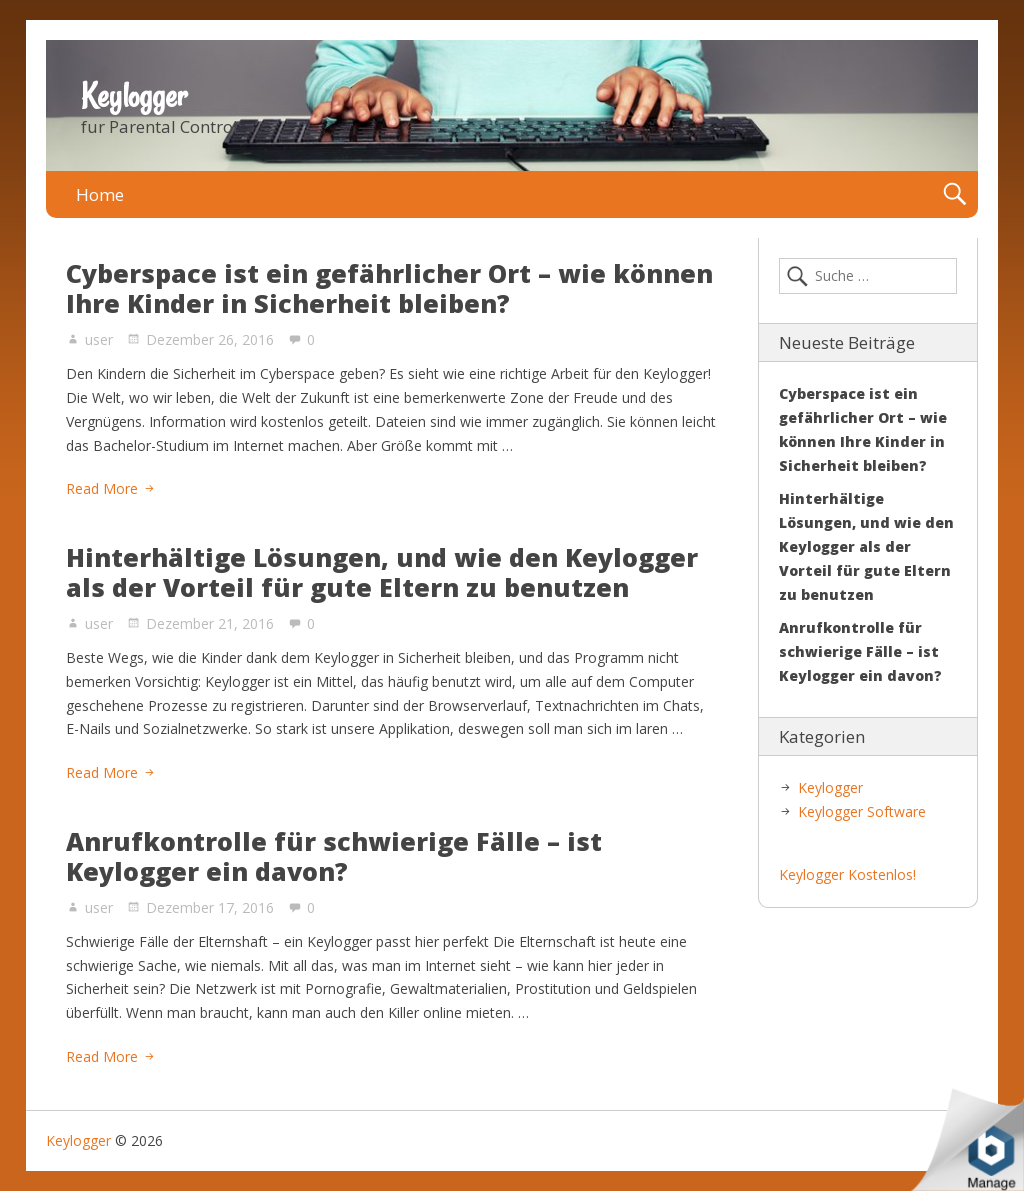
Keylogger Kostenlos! (847, 874)
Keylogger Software (862, 811)
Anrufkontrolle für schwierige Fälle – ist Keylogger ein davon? (334, 856)
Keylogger (134, 96)
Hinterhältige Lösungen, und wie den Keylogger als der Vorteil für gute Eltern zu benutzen (382, 572)
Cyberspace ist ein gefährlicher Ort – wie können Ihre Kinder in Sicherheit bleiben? (389, 288)
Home (100, 194)
